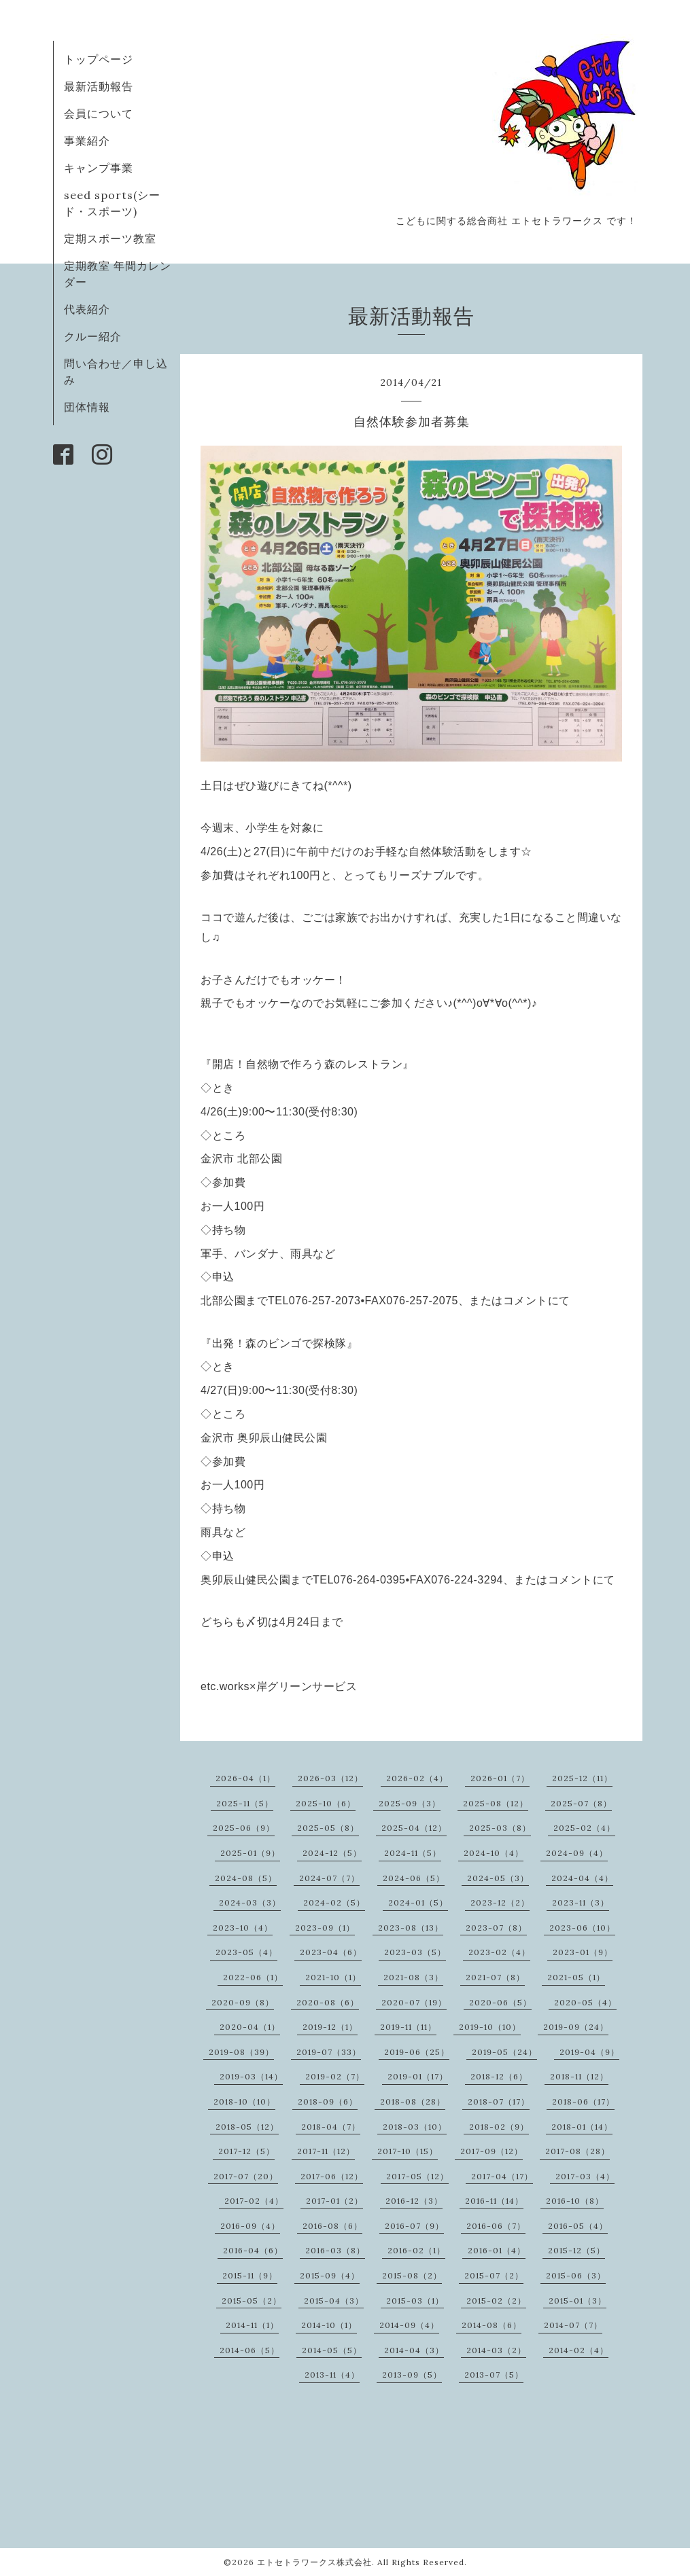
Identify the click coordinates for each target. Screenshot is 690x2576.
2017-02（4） (253, 2201)
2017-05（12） (417, 2176)
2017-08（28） (577, 2151)
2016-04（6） (253, 2250)
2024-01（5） (418, 1902)
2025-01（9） (250, 1853)
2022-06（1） (253, 1977)
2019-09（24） (575, 2027)
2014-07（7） (573, 2325)
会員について (98, 113)
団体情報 (87, 407)
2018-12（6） (499, 2076)
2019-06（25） (416, 2052)
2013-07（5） (493, 2374)
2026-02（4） (417, 1778)
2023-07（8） (496, 1927)
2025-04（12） (414, 1828)
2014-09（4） (409, 2325)
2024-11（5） (412, 1853)
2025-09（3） (410, 1803)
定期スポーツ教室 (110, 238)
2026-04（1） (245, 1778)
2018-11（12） (579, 2076)
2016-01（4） (496, 2250)
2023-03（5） (415, 1952)
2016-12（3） (414, 2201)
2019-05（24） (504, 2052)
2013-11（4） (332, 2374)
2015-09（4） (330, 2275)
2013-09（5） (412, 2374)
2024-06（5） (414, 1878)
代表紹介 (87, 309)
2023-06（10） (582, 1927)
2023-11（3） (580, 1902)
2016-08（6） (332, 2226)
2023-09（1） (325, 1927)
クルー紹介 (93, 336)
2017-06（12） (331, 2176)
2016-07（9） (414, 2226)
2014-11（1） (252, 2325)
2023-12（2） (500, 1902)
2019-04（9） (589, 2052)
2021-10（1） (333, 1977)
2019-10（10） (490, 2027)
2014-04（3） (414, 2350)
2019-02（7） (334, 2076)
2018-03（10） (415, 2127)
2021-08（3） (413, 1977)
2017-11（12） (326, 2151)
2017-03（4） (585, 2176)
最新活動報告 (98, 86)
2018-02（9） (499, 2127)
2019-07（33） (328, 2052)
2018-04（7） (330, 2127)
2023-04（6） (331, 1952)
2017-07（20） (245, 2176)
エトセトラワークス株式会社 (314, 2562)
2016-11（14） (494, 2201)
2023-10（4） (243, 1927)
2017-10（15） (407, 2151)
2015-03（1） (415, 2300)
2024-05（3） (498, 1878)
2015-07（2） (493, 2275)
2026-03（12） (330, 1778)
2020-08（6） (327, 2002)
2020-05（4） (585, 2002)
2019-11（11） (408, 2027)
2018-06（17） (583, 2101)
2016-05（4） (578, 2226)
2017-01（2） (334, 2201)
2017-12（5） (246, 2151)
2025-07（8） (581, 1803)
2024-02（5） (334, 1902)
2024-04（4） (582, 1878)
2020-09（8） (242, 2002)
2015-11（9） (249, 2275)
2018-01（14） (582, 2127)
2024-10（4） (493, 1853)
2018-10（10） (244, 2101)
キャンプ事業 (98, 168)
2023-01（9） (583, 1952)
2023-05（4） (246, 1952)
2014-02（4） (578, 2350)
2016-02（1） (416, 2250)
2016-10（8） (575, 2201)
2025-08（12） (495, 1803)
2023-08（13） (410, 1927)
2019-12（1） (330, 2027)
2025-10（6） (326, 1803)
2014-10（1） (329, 2325)
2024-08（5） (246, 1878)
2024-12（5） (332, 1853)
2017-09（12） (491, 2151)
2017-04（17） (502, 2176)
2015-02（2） (496, 2300)
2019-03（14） (251, 2076)
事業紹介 (87, 140)
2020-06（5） (500, 2002)
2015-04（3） (334, 2300)
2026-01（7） (500, 1778)
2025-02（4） (584, 1828)
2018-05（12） (247, 2127)
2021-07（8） (495, 1977)
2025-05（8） (328, 1828)
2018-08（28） (412, 2101)
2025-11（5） (244, 1803)
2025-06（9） (244, 1828)
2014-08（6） (491, 2325)
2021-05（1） (576, 1977)
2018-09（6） (328, 2101)
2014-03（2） (496, 2350)
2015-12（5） (576, 2250)
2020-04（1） (250, 2027)
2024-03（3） (250, 1902)
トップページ (98, 59)
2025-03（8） (500, 1828)
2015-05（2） (251, 2300)
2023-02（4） (499, 1952)
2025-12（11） (582, 1778)
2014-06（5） (249, 2350)
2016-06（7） (495, 2226)
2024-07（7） (329, 1878)
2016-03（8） (335, 2250)
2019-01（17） (417, 2076)
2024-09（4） (577, 1853)
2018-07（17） (499, 2101)
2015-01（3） (577, 2300)
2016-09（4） (250, 2226)
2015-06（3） (576, 2275)
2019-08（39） (241, 2052)
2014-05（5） (332, 2350)
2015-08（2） (412, 2275)
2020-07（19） (414, 2002)
